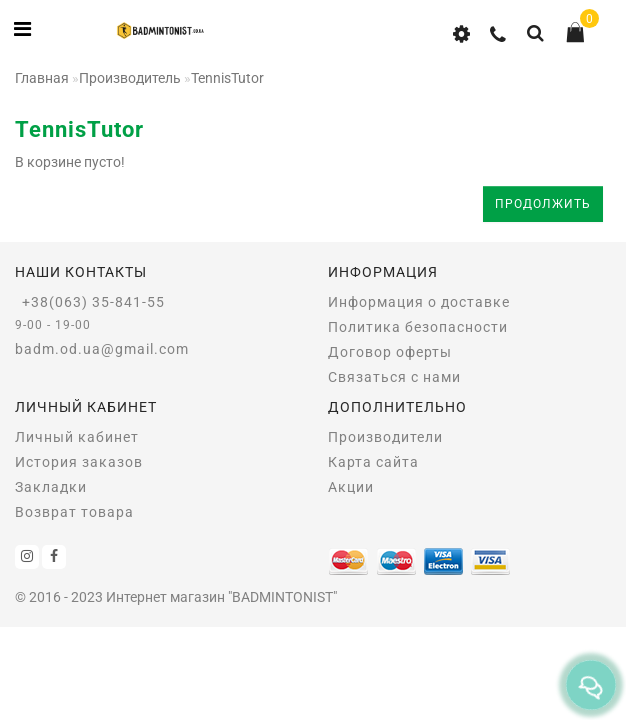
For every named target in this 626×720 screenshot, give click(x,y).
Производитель (130, 78)
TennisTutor (227, 78)
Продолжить (543, 204)
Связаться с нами (394, 377)
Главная (42, 78)
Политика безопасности (418, 327)
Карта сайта (373, 462)
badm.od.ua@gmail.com (102, 349)
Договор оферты (390, 352)
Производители (385, 437)
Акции (351, 487)
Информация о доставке (419, 302)
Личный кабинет (77, 437)
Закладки (51, 487)
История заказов (79, 462)
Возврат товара (74, 512)
